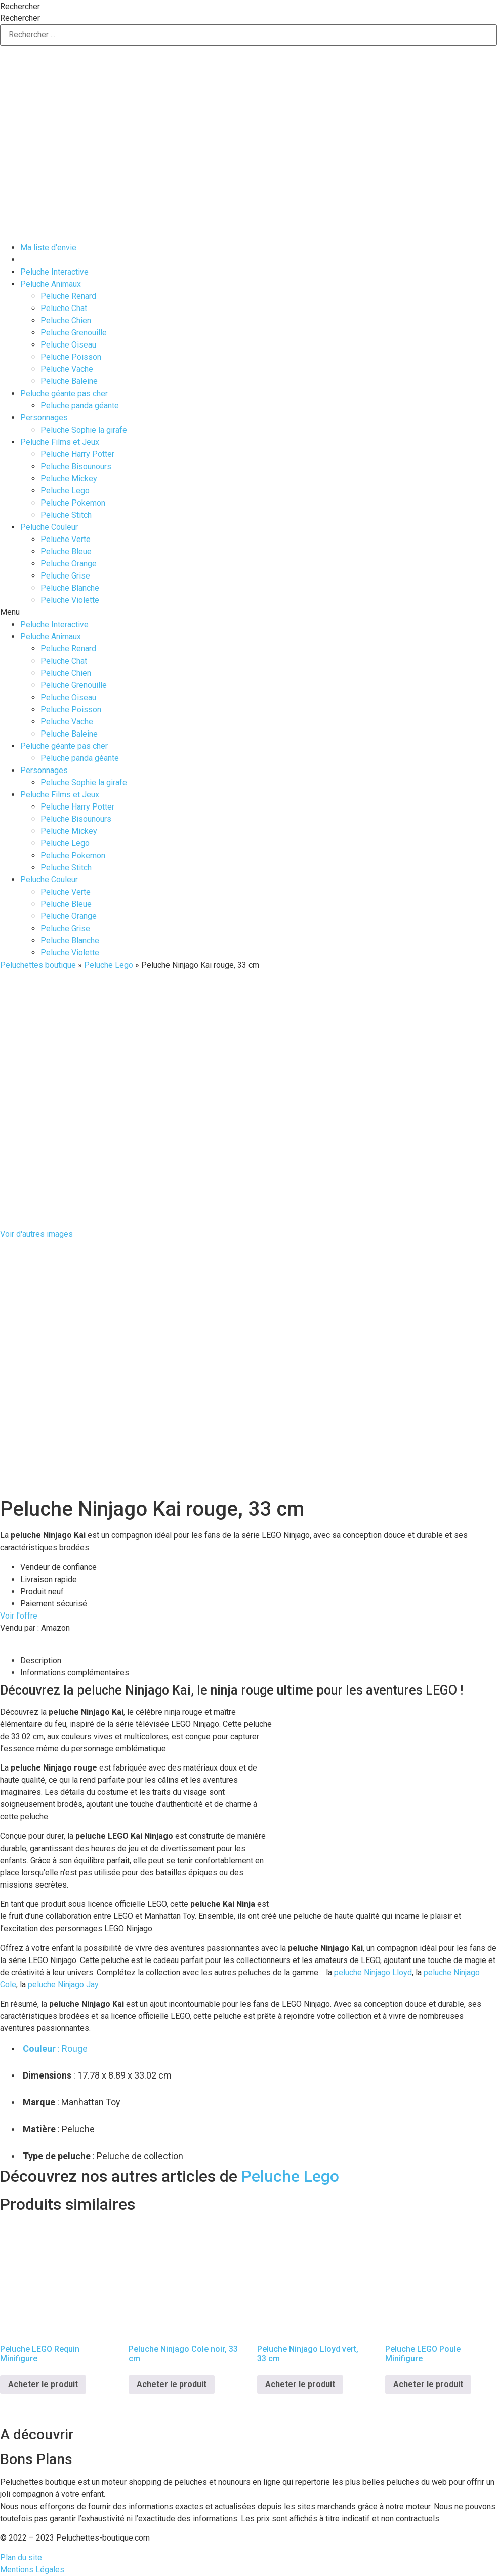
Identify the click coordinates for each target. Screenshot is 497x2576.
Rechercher (20, 7)
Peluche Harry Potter (77, 454)
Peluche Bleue (66, 551)
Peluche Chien (65, 320)
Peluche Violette (69, 600)
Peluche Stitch (66, 515)
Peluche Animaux (50, 284)
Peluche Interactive (54, 272)
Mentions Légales (32, 2569)
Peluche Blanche (69, 588)
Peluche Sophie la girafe (83, 430)
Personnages (44, 417)
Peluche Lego (65, 490)
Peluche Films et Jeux (59, 442)
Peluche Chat (63, 308)
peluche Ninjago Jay (63, 1984)
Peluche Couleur (49, 527)
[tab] (258, 1661)
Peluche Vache (66, 369)
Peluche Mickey (68, 478)
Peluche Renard (68, 296)
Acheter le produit (43, 2384)
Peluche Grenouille (73, 332)
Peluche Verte (65, 539)
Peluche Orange (68, 563)
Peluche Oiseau (68, 345)
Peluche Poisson (70, 357)
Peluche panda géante (79, 405)
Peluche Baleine (69, 381)
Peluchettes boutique (38, 965)
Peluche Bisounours (75, 466)
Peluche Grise (65, 576)
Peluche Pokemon (72, 503)
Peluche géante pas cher (64, 393)
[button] (248, 612)
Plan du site (21, 2557)
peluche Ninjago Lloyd (373, 1972)
